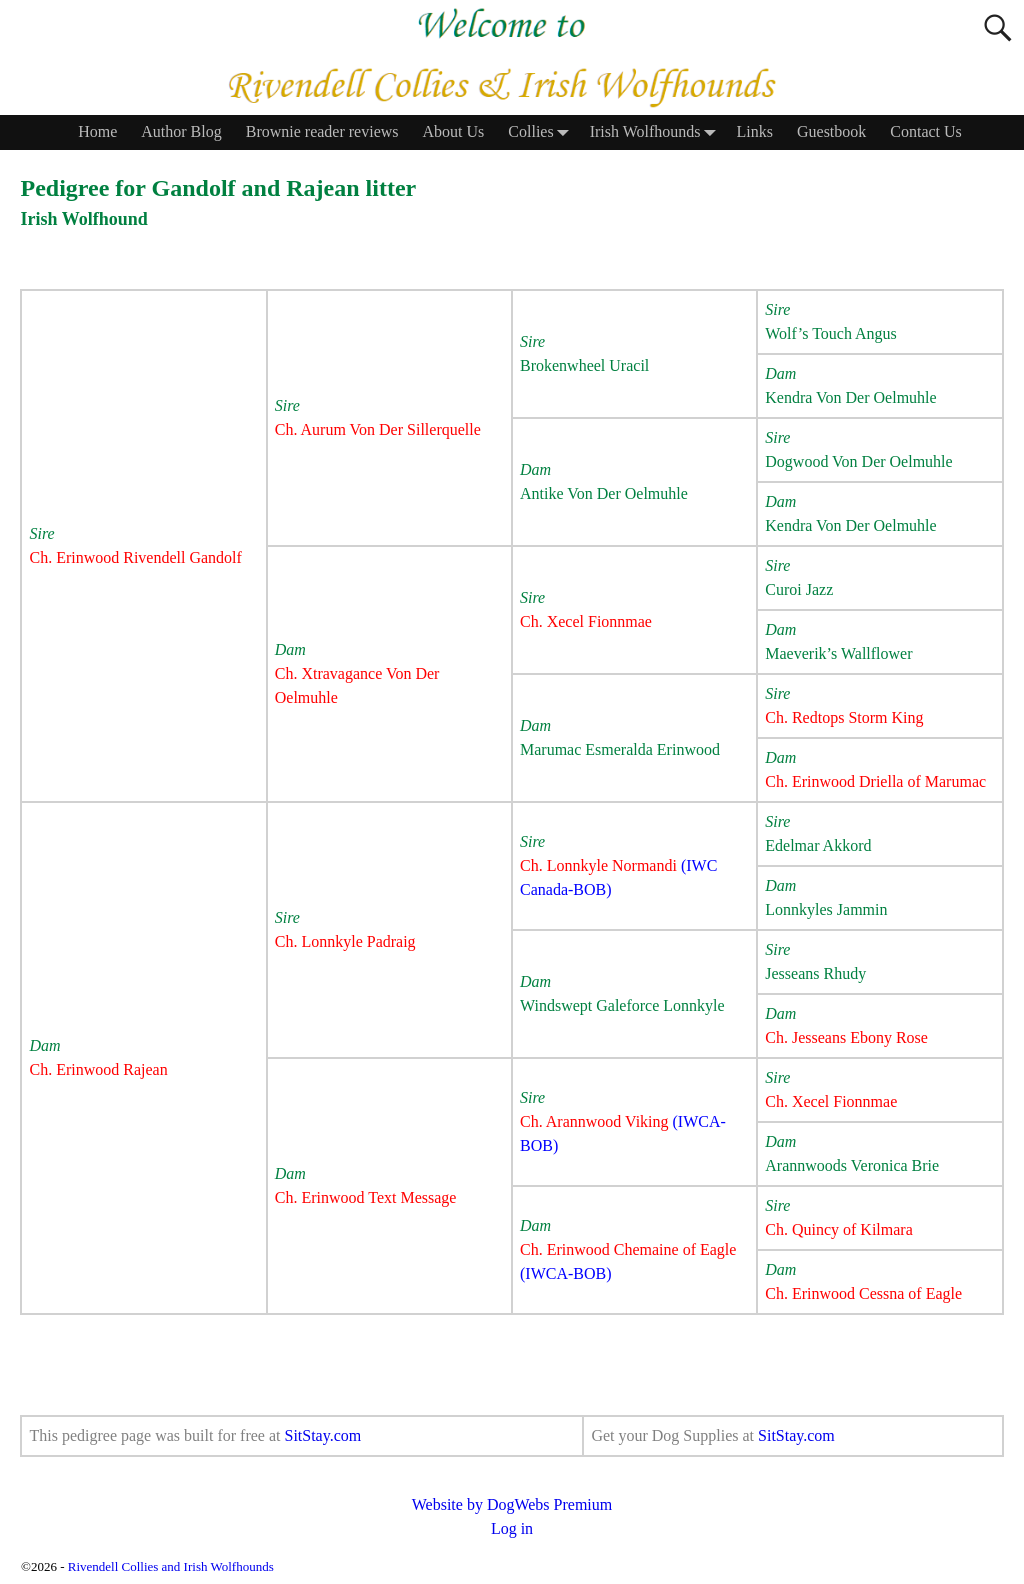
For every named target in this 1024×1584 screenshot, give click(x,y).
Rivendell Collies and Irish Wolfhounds (171, 1566)
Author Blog (181, 131)
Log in (512, 1528)
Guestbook (831, 131)
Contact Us (926, 131)
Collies (542, 132)
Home (97, 131)
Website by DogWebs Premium (512, 1504)
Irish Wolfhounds (657, 132)
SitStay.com (322, 1435)
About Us (454, 131)
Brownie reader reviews (322, 131)
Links (755, 131)
